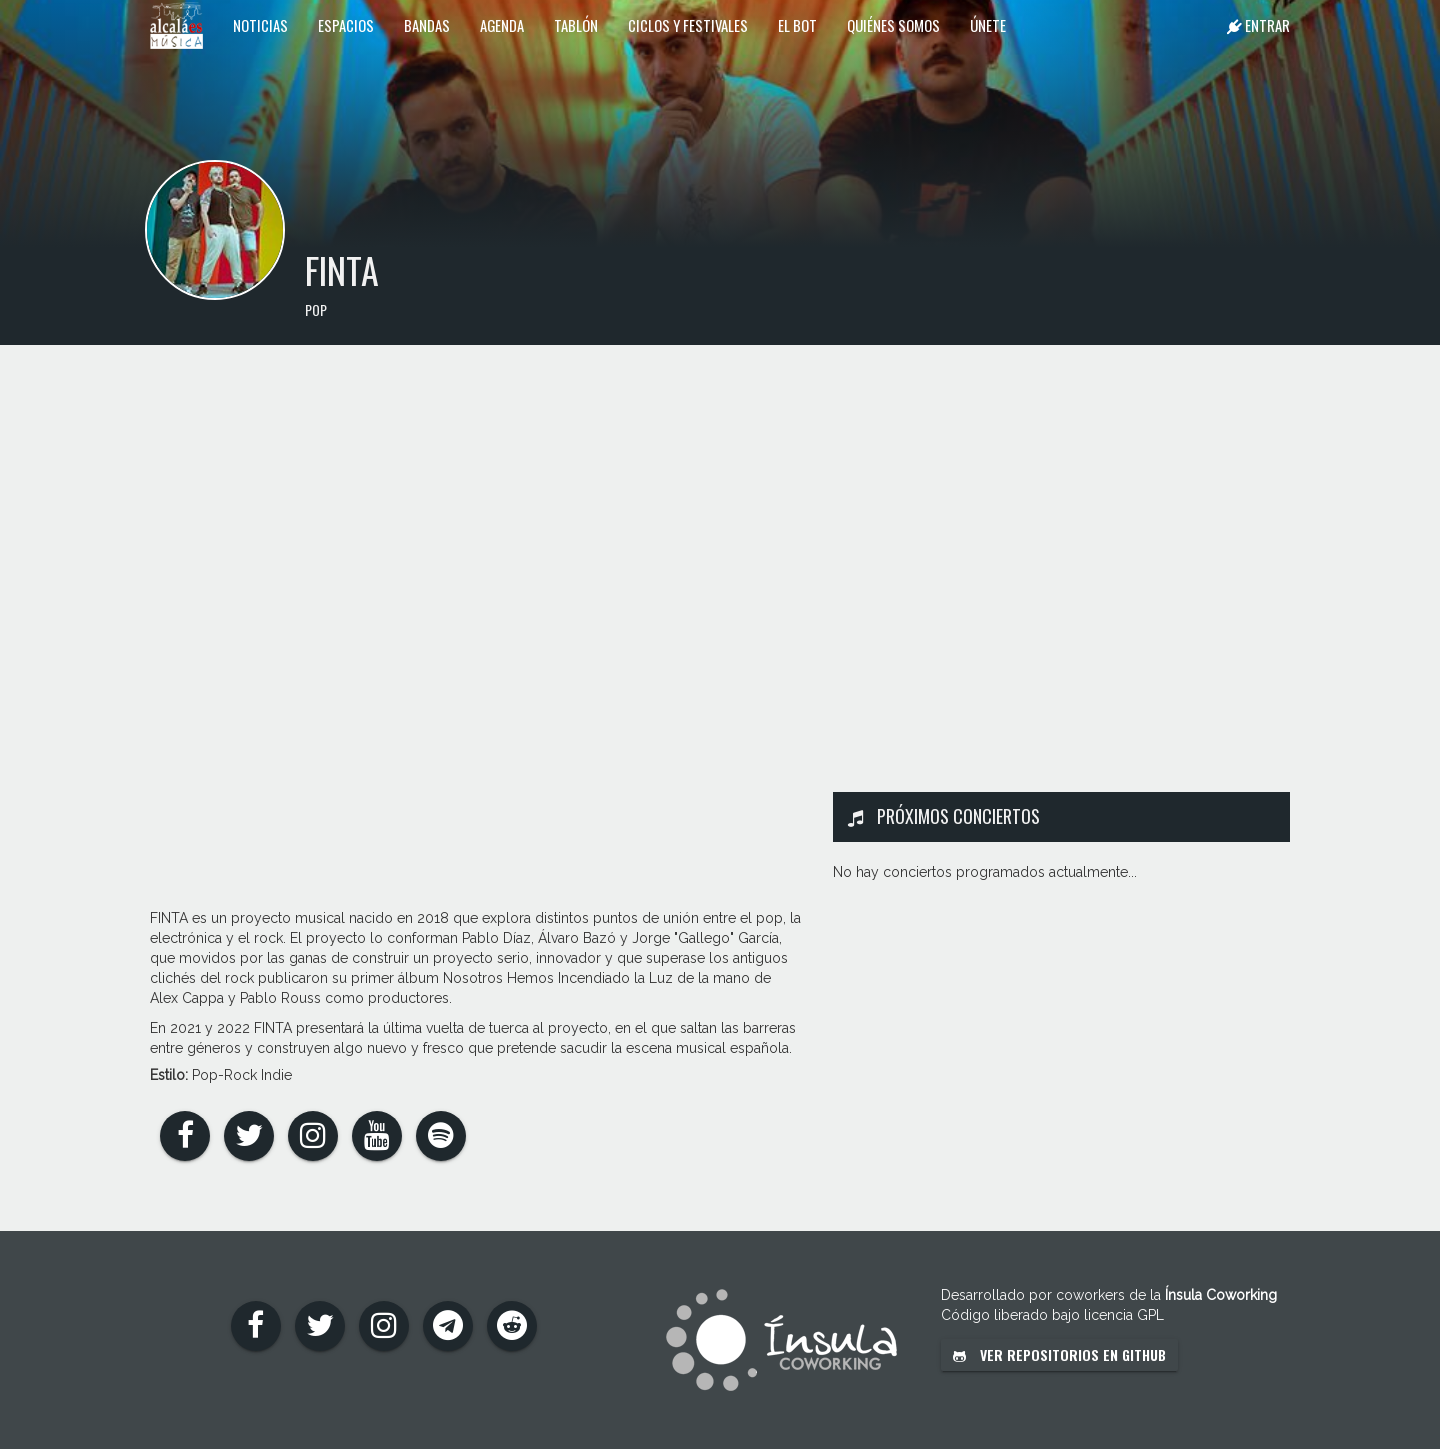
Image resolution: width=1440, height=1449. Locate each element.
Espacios (346, 25)
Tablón (576, 25)
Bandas (427, 25)
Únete (988, 25)
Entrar (1258, 25)
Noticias (260, 25)
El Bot (797, 25)
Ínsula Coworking (1221, 1295)
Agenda (502, 25)
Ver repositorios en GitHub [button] (1059, 1354)
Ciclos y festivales (688, 25)
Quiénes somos (893, 25)
